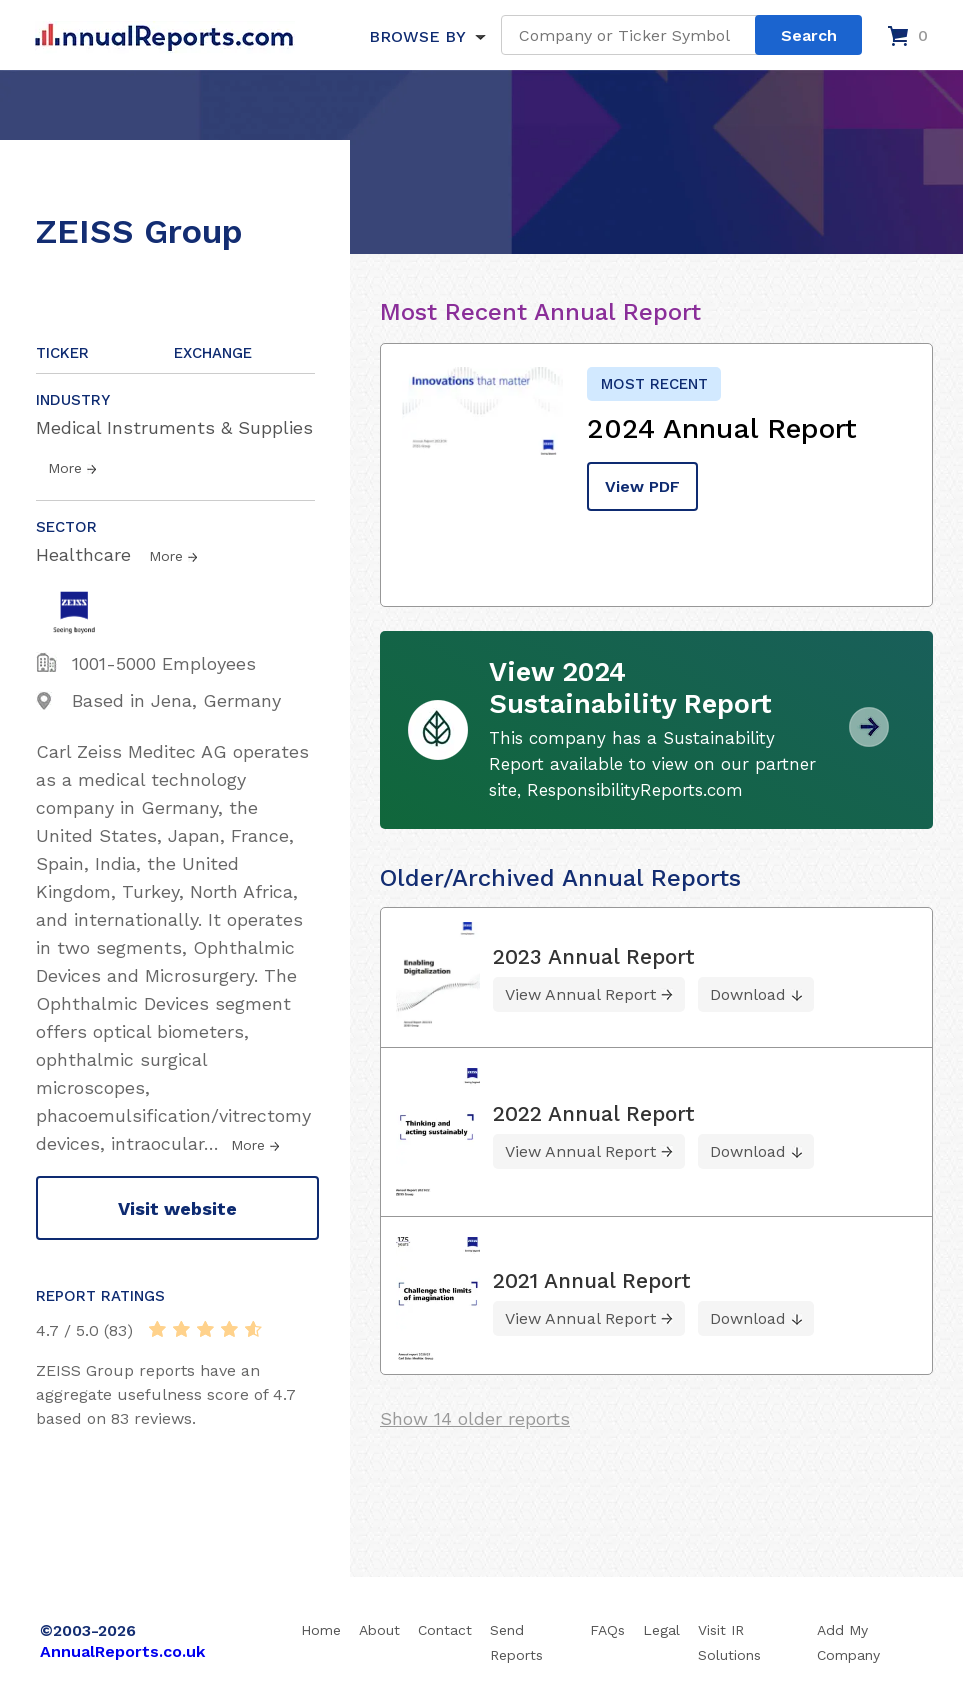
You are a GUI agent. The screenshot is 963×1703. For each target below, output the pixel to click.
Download (748, 994)
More (65, 468)
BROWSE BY (417, 36)
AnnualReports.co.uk (122, 1651)
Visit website (177, 1208)
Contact (445, 1630)
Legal (661, 1630)
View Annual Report (580, 994)
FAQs (607, 1630)
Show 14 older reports (475, 1418)
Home (321, 1630)
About (379, 1630)
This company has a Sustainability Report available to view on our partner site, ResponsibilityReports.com (652, 764)
